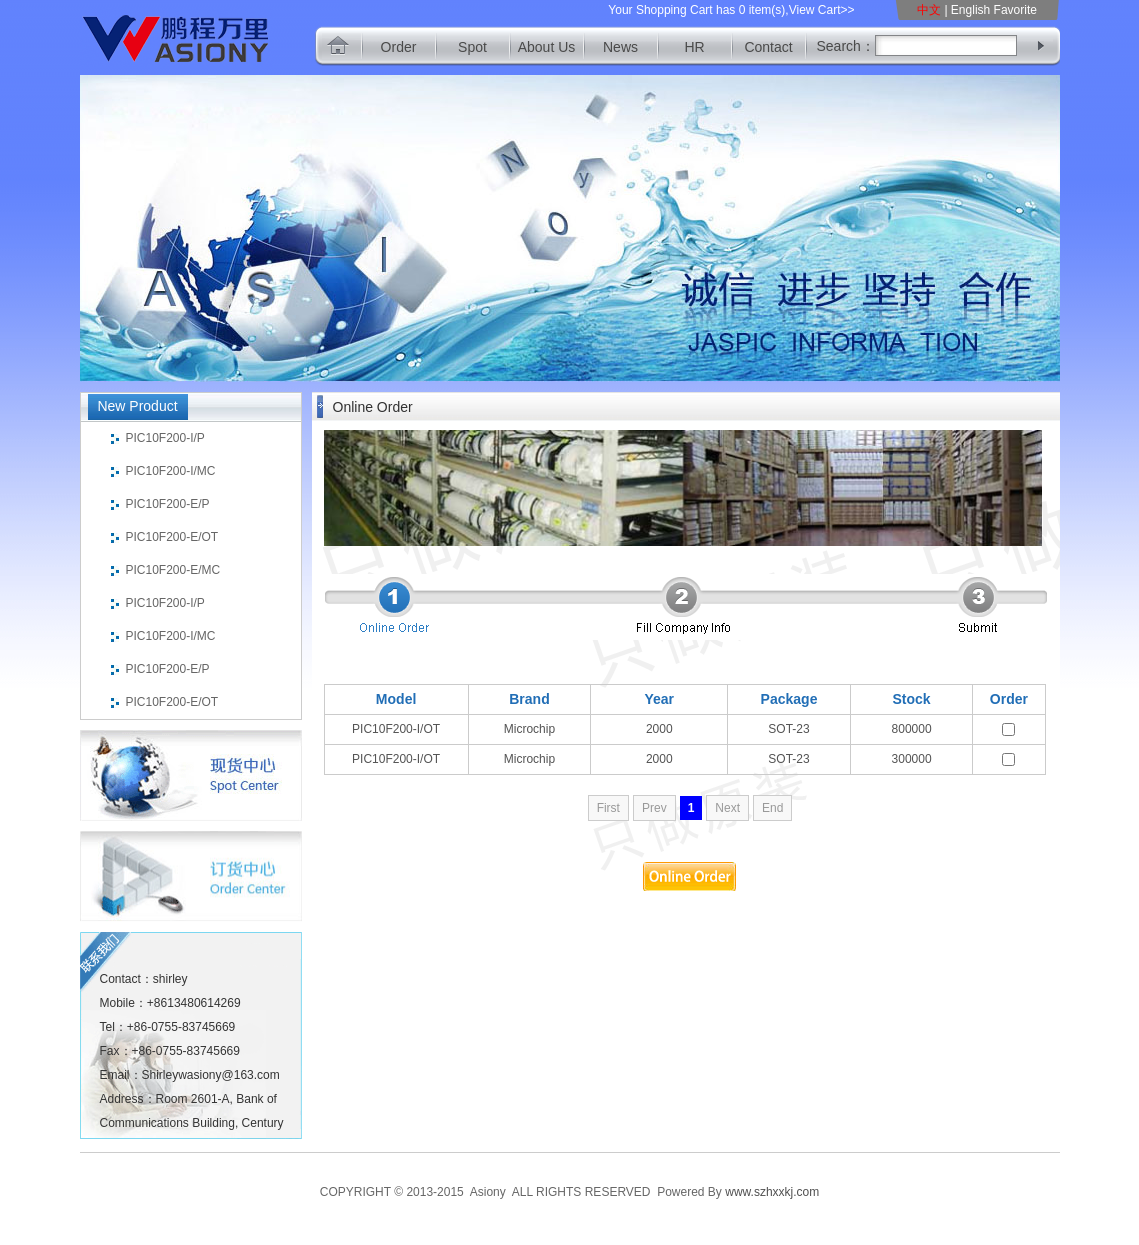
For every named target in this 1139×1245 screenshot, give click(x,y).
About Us (547, 47)
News (620, 47)
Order (399, 47)
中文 (930, 10)
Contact (768, 47)
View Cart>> (822, 10)
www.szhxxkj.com (772, 1192)
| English (967, 10)
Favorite (1015, 10)
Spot (472, 47)
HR (694, 47)
